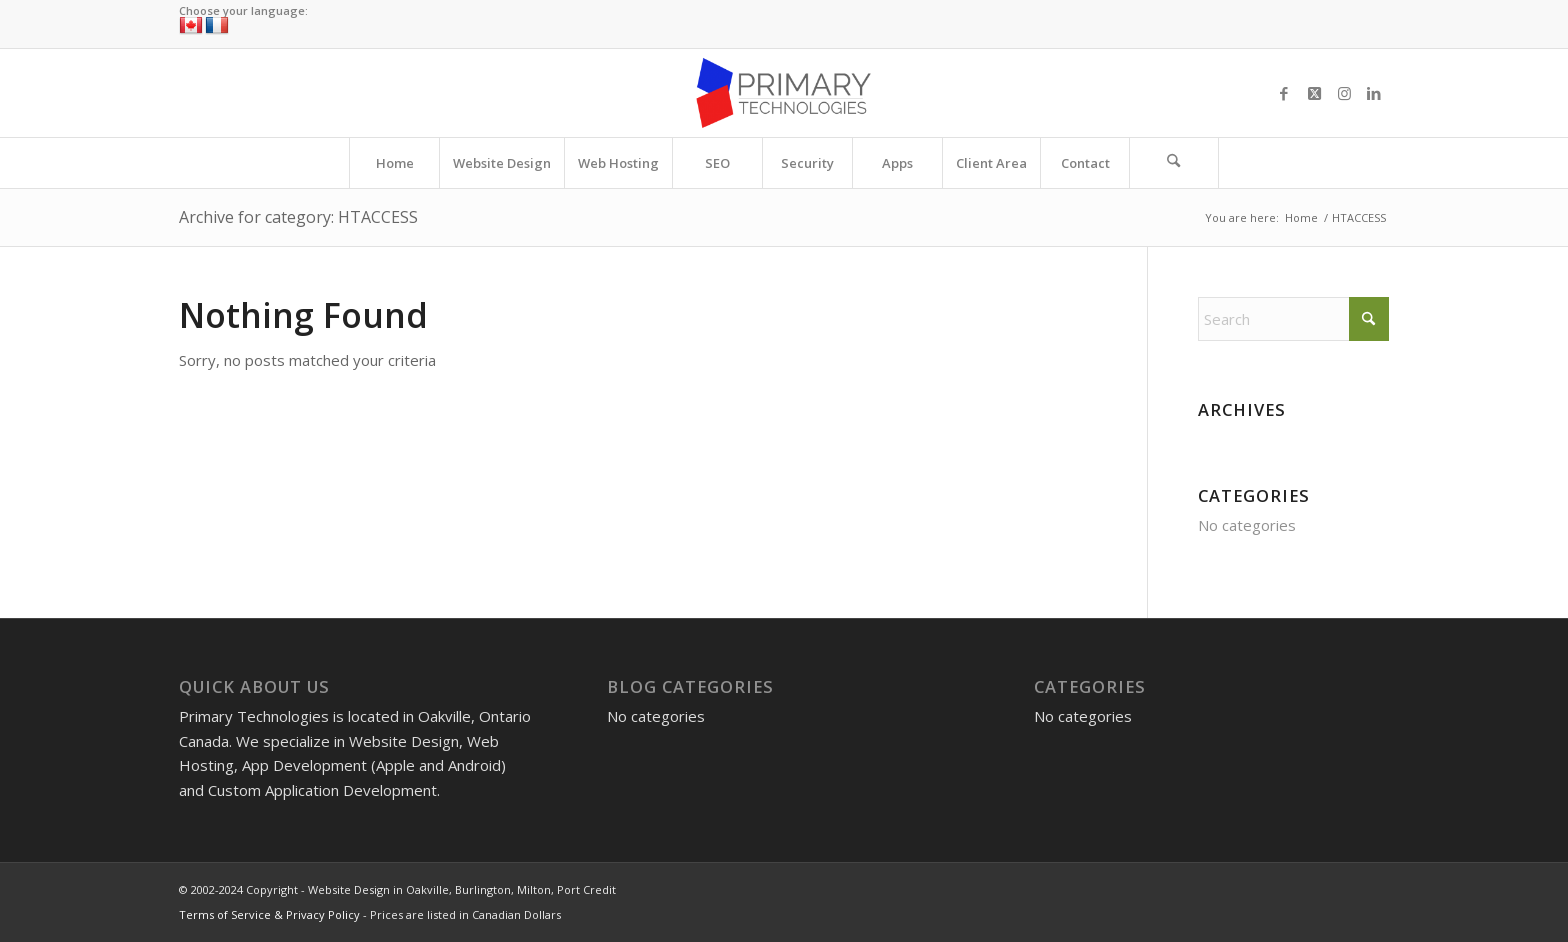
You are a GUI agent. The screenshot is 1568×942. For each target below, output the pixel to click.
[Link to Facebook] (1284, 93)
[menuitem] (394, 163)
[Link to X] (1314, 93)
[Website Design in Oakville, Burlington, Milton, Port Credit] (783, 93)
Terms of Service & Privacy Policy (269, 914)
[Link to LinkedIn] (1374, 93)
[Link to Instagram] (1344, 93)
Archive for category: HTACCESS (298, 217)
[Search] (1174, 163)
